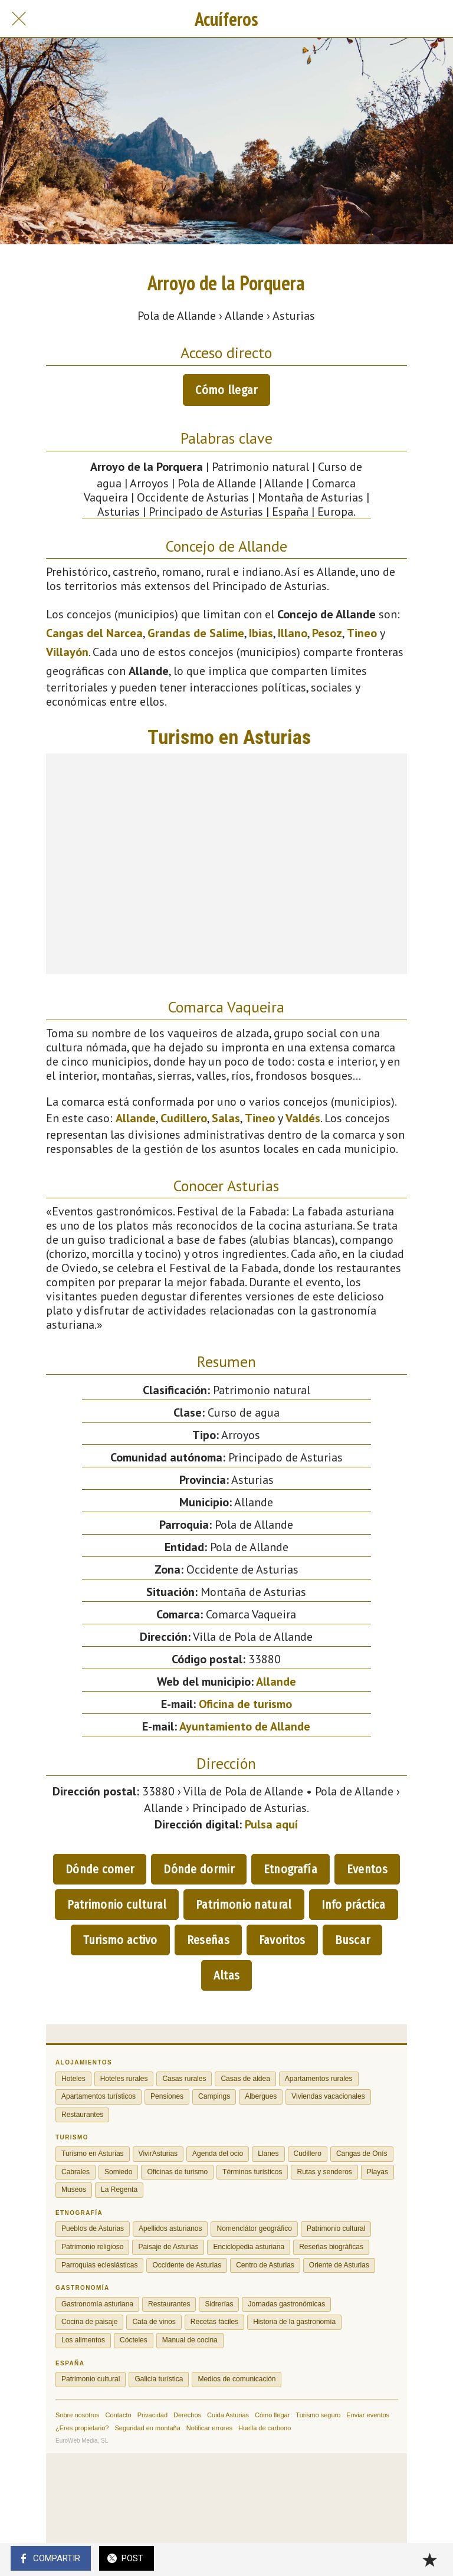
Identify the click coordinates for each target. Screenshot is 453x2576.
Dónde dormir (198, 1869)
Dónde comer (99, 1869)
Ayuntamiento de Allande (244, 1726)
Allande (136, 1118)
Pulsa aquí (271, 1824)
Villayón (67, 652)
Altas (227, 1975)
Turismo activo (120, 1940)
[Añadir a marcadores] (429, 2559)
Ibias (261, 633)
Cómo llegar (226, 390)
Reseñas (208, 1940)
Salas (226, 1118)
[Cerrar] (19, 19)
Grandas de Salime (195, 633)
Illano (292, 633)
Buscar (352, 1940)
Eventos (367, 1869)
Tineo (362, 633)
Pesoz (327, 633)
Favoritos (282, 1940)
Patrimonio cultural (116, 1904)
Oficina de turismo (245, 1704)
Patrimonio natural (243, 1904)
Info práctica (353, 1904)
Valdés (302, 1118)
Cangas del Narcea (94, 633)
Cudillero (183, 1118)
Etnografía (290, 1869)
